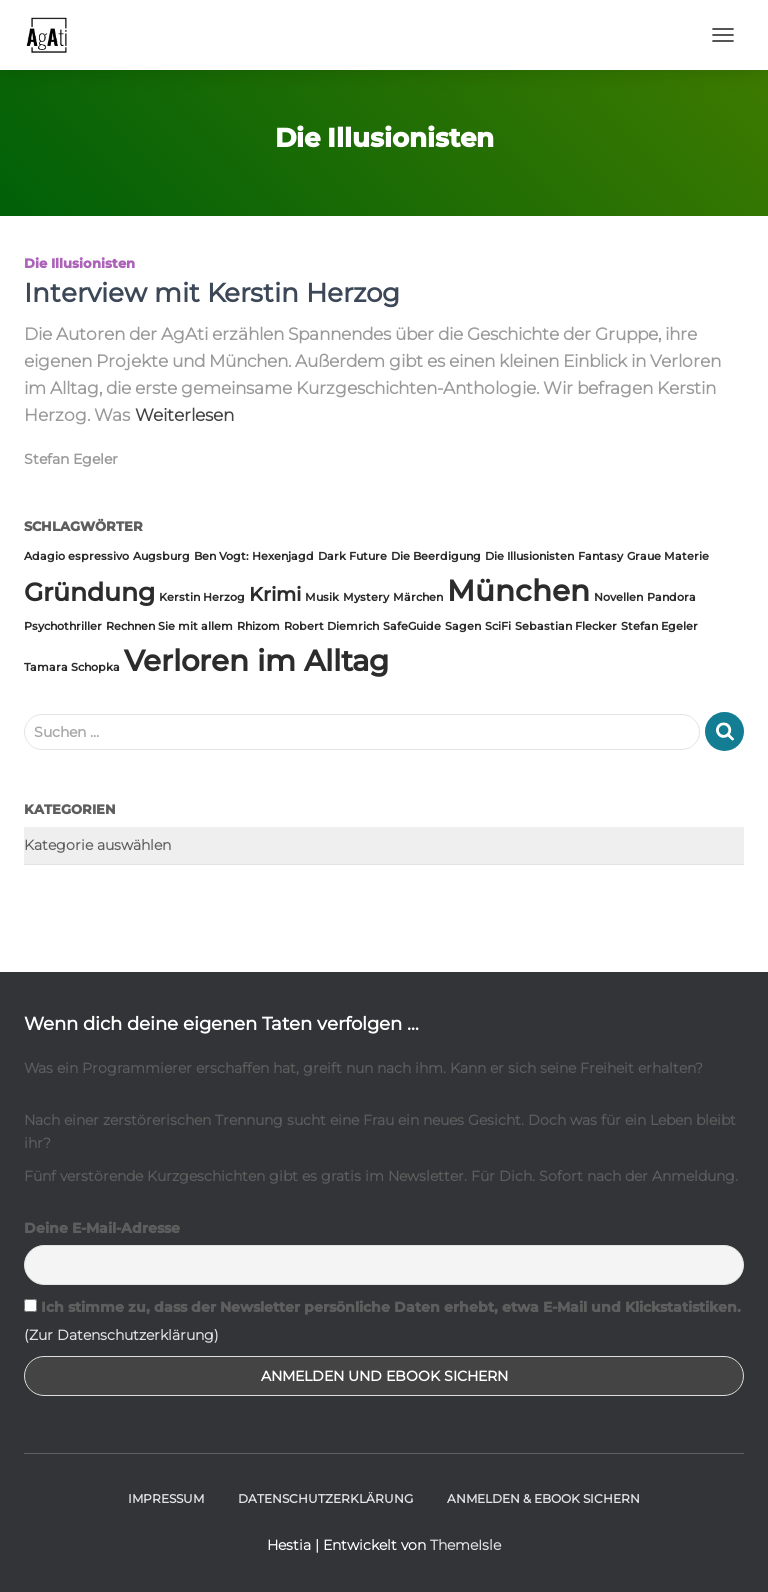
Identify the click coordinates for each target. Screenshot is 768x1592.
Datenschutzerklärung (325, 1498)
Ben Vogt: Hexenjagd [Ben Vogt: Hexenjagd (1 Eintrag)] (254, 556)
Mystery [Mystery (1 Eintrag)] (366, 597)
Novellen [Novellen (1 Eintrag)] (618, 597)
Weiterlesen (184, 415)
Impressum (166, 1498)
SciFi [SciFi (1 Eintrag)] (498, 626)
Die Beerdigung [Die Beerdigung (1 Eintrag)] (436, 556)
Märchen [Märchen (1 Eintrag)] (418, 597)
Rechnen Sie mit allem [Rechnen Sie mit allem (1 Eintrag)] (169, 626)
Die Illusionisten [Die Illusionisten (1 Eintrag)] (529, 556)
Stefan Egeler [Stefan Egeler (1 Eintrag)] (659, 626)
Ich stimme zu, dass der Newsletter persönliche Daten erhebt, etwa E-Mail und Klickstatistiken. (382, 1307)
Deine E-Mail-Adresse (102, 1228)
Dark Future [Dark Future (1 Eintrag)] (352, 556)
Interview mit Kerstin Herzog (212, 293)
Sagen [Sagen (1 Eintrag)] (463, 626)
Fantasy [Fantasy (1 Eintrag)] (600, 556)
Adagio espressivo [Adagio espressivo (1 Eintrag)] (76, 556)
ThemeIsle (465, 1545)
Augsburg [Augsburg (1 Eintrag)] (161, 556)
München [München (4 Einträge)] (518, 590)
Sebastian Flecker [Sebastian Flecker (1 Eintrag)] (566, 626)
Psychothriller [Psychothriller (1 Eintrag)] (63, 626)
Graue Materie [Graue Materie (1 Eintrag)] (668, 556)
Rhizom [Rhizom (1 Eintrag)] (258, 626)
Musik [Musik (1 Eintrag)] (322, 597)
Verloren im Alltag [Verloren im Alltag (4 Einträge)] (256, 660)
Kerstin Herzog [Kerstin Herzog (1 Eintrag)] (202, 597)
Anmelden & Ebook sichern (543, 1498)
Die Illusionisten (79, 263)
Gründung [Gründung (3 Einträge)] (89, 592)
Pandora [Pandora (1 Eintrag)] (671, 597)
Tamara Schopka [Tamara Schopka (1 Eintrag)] (72, 667)
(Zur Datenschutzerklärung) (121, 1335)
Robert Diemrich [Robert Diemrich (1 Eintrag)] (331, 626)
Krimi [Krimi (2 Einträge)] (275, 594)
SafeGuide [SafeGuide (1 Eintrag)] (412, 626)
